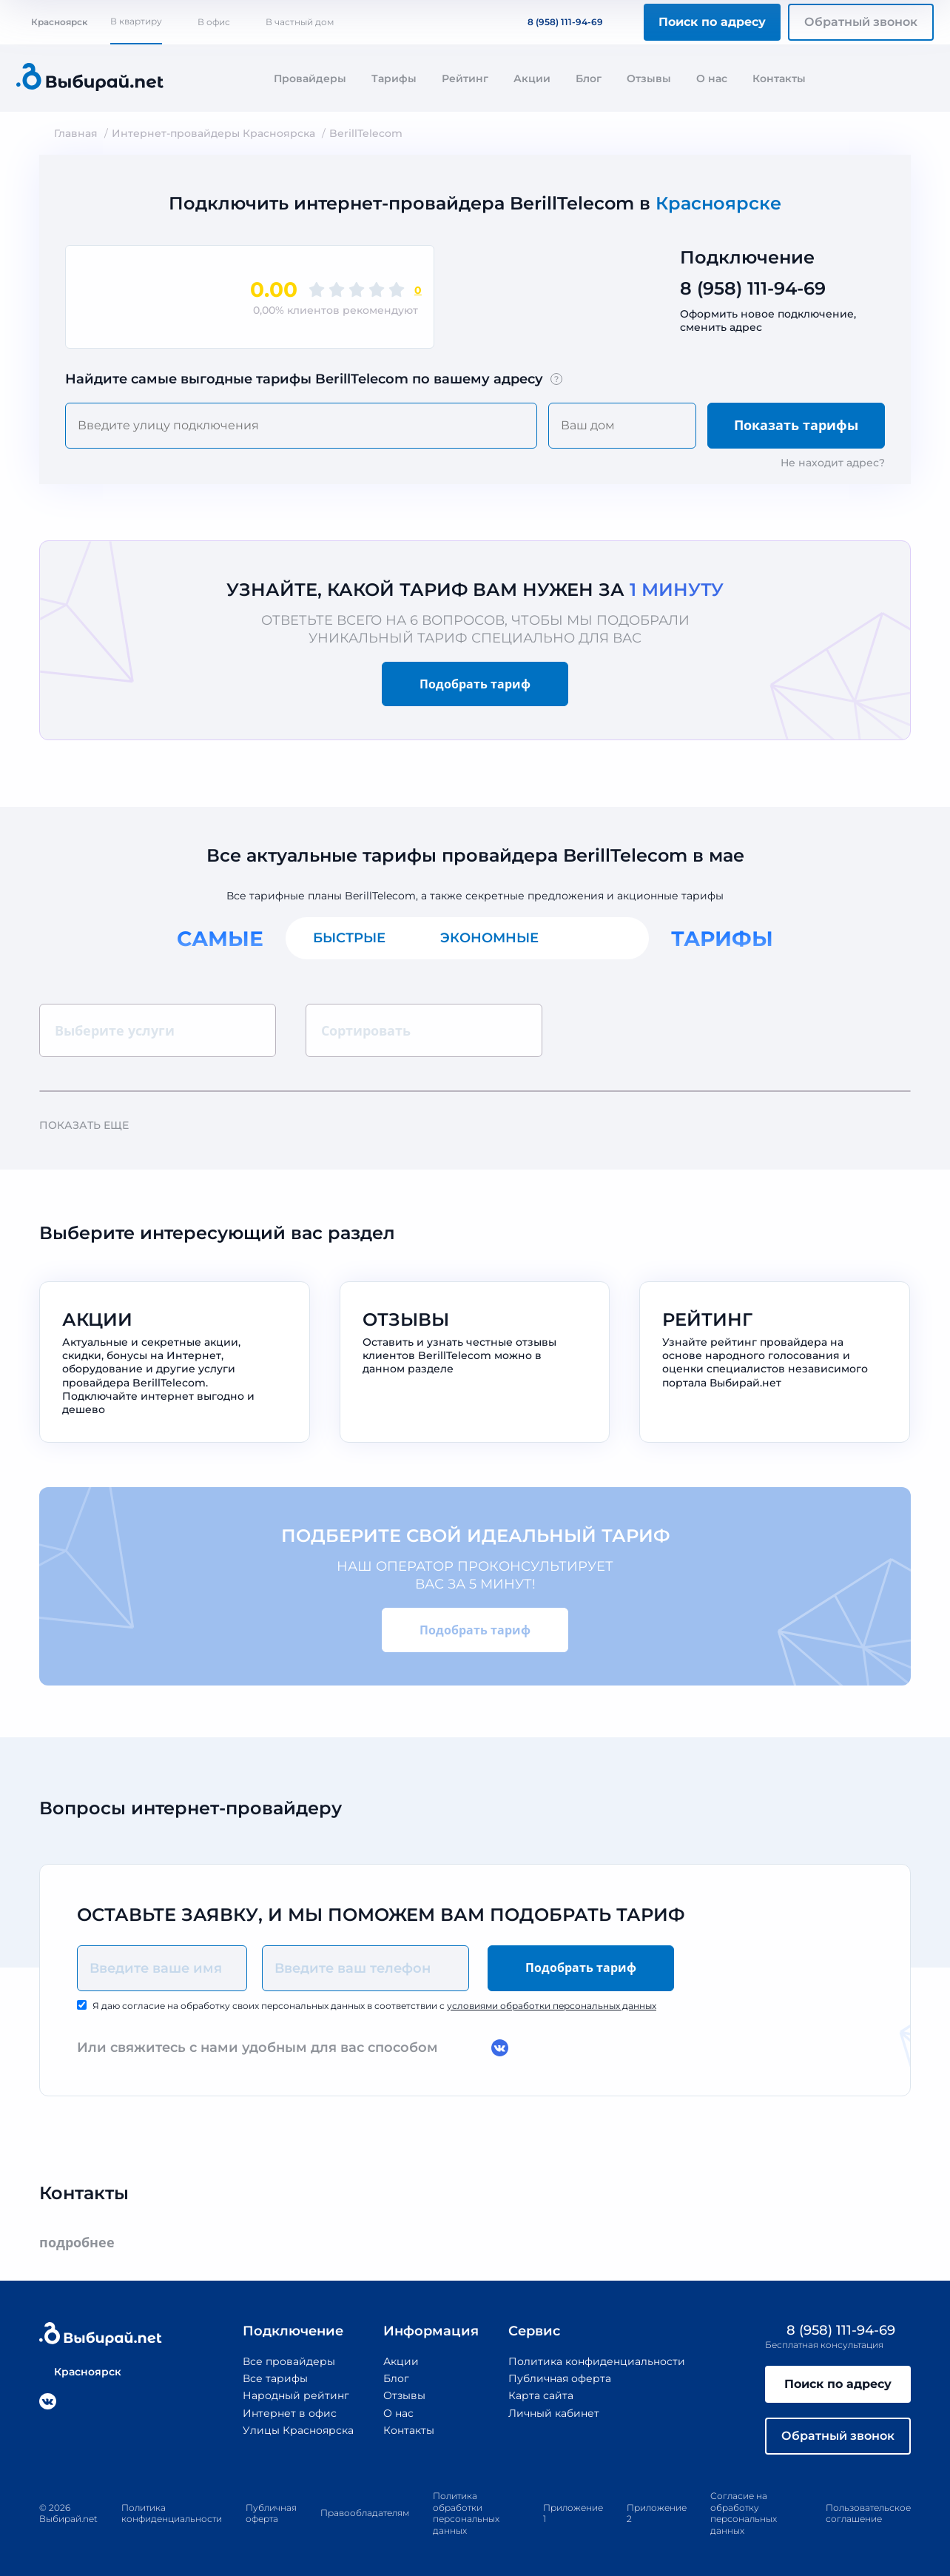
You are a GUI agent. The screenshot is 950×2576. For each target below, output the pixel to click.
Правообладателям (364, 2512)
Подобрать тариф (475, 684)
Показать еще (91, 1125)
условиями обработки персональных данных (551, 2005)
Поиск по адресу (712, 22)
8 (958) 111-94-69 (556, 21)
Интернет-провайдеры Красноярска (213, 133)
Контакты (779, 78)
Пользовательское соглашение (868, 2513)
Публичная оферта (559, 2378)
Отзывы (649, 78)
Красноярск (51, 21)
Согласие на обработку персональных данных (743, 2513)
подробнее (84, 2242)
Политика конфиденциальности (596, 2361)
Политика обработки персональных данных (466, 2513)
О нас (711, 78)
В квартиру (136, 21)
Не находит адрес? (833, 462)
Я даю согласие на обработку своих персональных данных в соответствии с (374, 2005)
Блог (589, 78)
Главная (76, 133)
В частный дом (300, 21)
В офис (214, 21)
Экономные (489, 938)
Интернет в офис (290, 2413)
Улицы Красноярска (298, 2430)
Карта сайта (540, 2395)
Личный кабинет (553, 2413)
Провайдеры (310, 78)
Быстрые (349, 938)
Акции (531, 78)
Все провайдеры (289, 2361)
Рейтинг (465, 78)
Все (607, 938)
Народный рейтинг (296, 2395)
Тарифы (394, 78)
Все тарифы (275, 2378)
